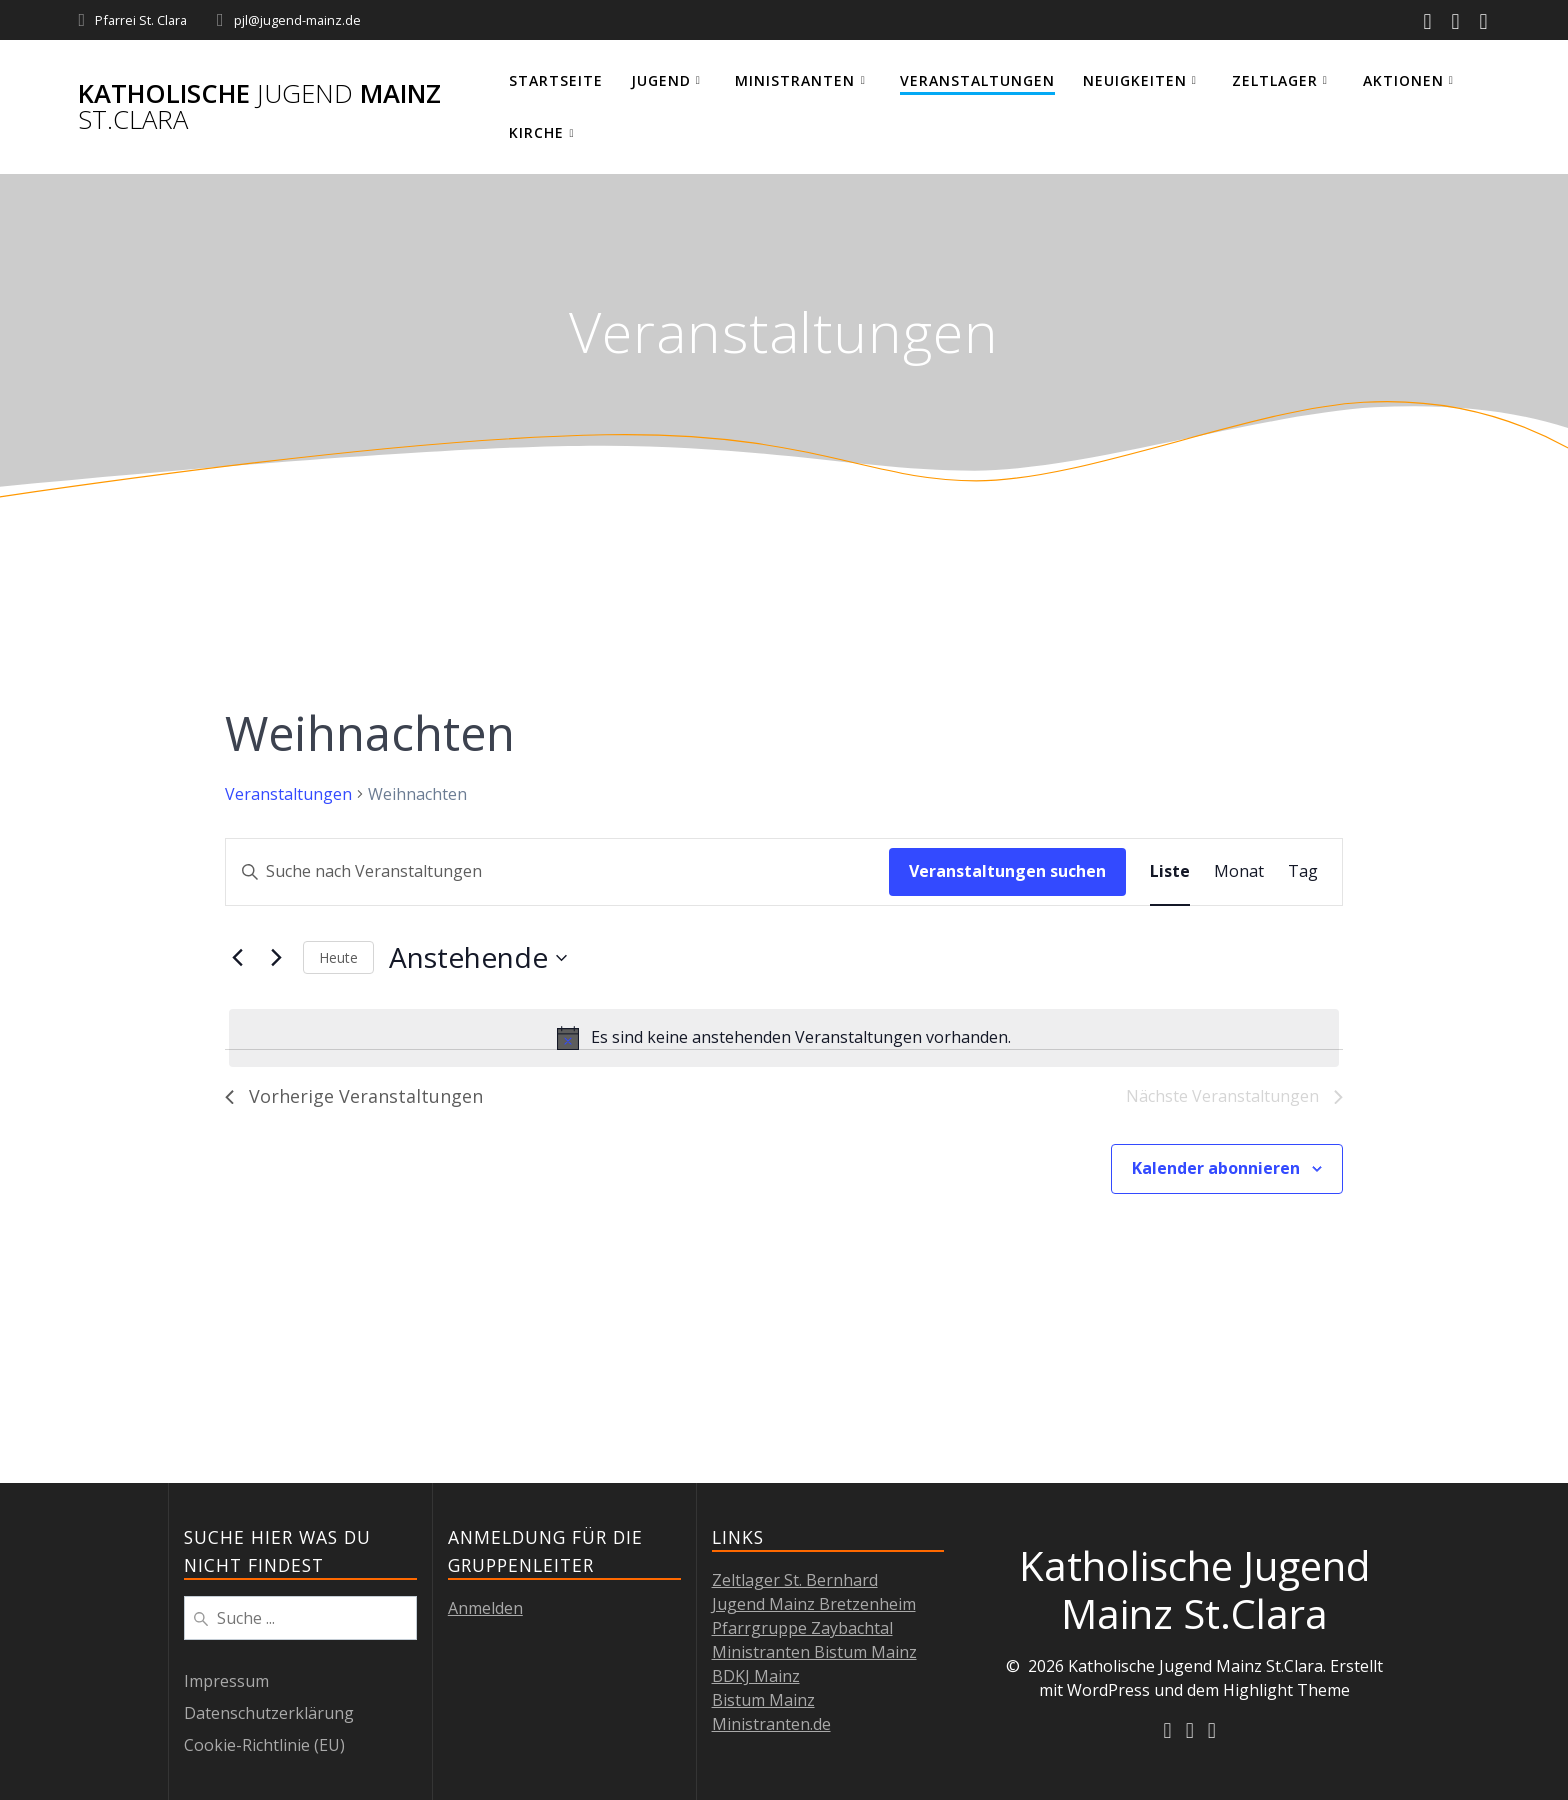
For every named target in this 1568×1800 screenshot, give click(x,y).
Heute (338, 957)
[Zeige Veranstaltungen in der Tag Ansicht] (1303, 872)
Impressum (226, 1681)
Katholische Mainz (259, 106)
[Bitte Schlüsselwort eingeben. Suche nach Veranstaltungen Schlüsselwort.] (557, 872)
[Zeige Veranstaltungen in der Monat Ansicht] (1239, 872)
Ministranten (795, 80)
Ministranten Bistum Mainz (814, 1652)
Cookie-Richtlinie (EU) (264, 1745)
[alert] (784, 1038)
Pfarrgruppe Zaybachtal (802, 1628)
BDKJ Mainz (756, 1676)
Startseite (556, 80)
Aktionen (1403, 80)
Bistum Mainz (763, 1700)
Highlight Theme (1286, 1690)
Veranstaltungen (977, 80)
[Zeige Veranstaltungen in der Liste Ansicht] (1170, 872)
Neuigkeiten (1135, 80)
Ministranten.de (771, 1724)
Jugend (661, 80)
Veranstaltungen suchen (1007, 871)
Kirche (536, 132)
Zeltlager (1275, 80)
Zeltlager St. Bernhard (795, 1580)
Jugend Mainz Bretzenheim (814, 1604)
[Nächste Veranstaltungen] (276, 958)
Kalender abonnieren (1216, 1168)
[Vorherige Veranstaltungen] (237, 958)
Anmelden (485, 1608)
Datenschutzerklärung (269, 1713)
